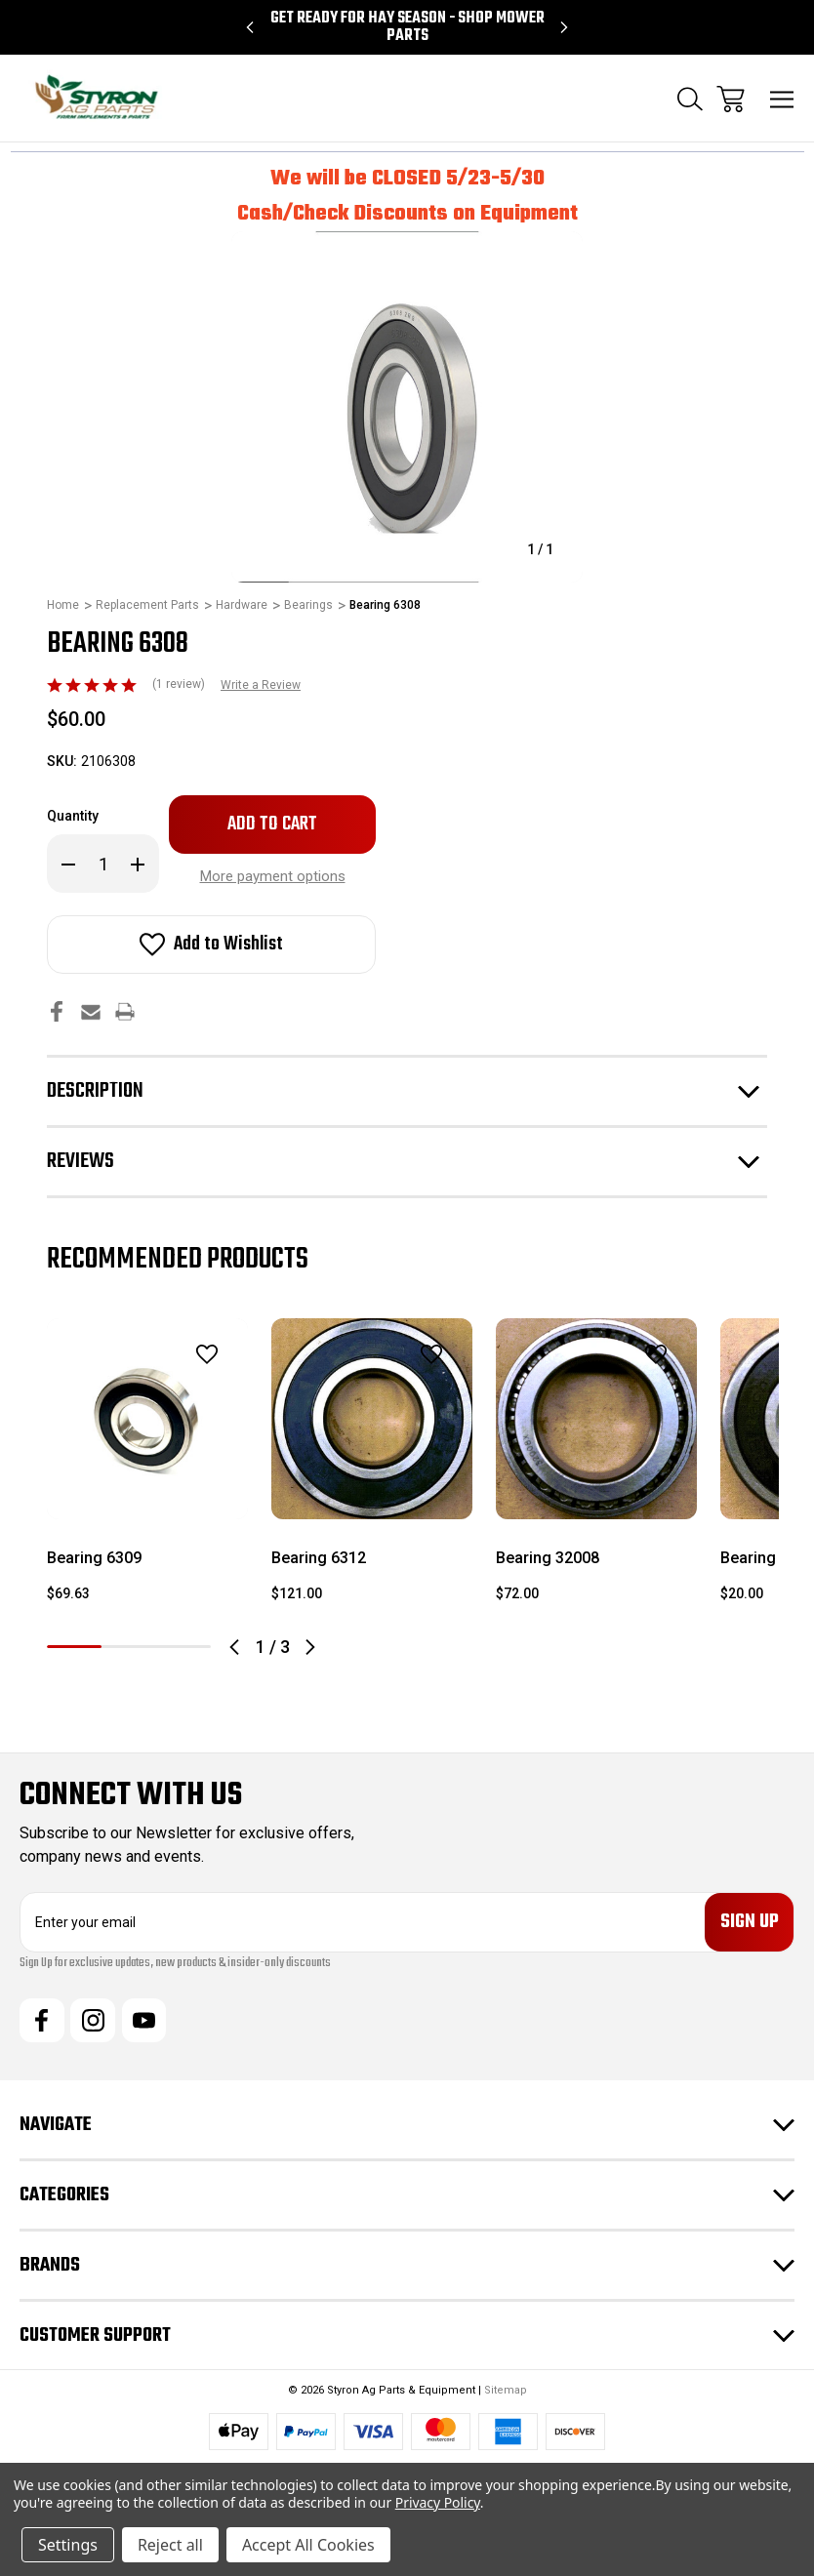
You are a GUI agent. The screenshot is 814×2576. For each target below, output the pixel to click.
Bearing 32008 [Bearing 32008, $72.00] (547, 1558)
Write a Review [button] (261, 685)
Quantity (73, 816)
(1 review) (180, 684)
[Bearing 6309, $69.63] (147, 1418)
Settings (68, 2545)
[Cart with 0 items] (730, 99)
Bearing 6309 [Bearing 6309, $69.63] (94, 1558)
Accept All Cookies (308, 2545)
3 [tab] (183, 1646)
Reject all (170, 2545)
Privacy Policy (437, 2502)
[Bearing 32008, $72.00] (596, 1418)
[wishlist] (181, 1354)
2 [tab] (129, 1646)
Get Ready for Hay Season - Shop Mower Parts (407, 27)
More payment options (273, 876)
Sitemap (505, 2391)
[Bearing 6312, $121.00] (371, 1418)
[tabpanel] (147, 1468)
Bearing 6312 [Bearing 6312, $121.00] (318, 1558)
